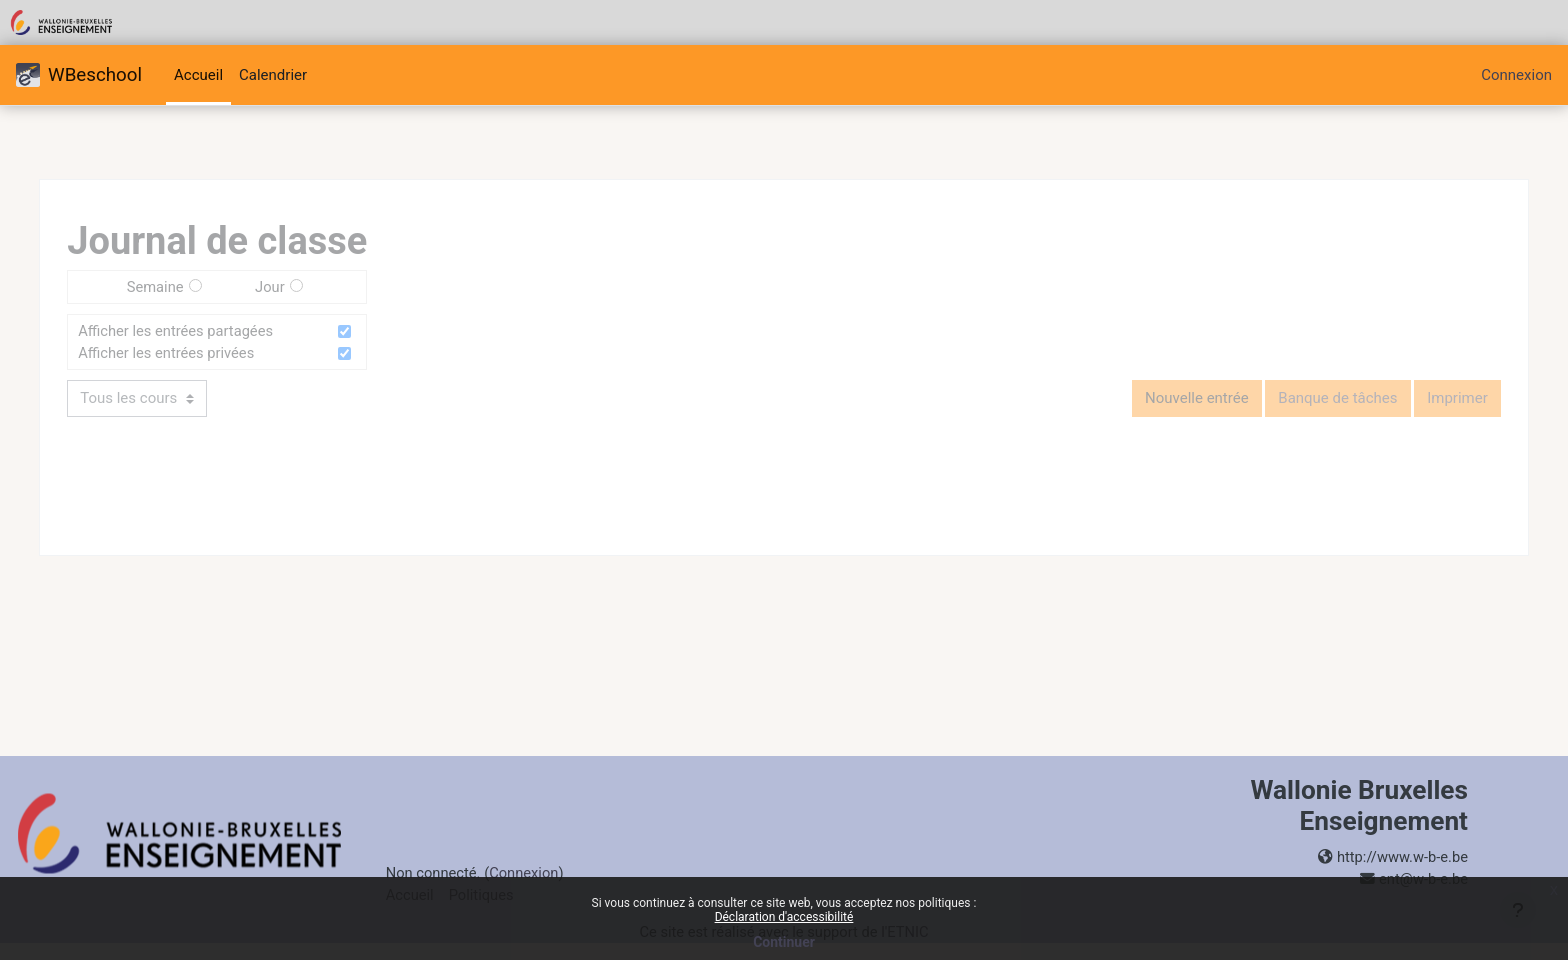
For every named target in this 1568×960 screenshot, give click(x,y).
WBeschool (79, 75)
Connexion (1516, 75)
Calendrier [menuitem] (273, 75)
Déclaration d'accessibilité (784, 917)
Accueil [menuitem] (198, 75)
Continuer (784, 942)
